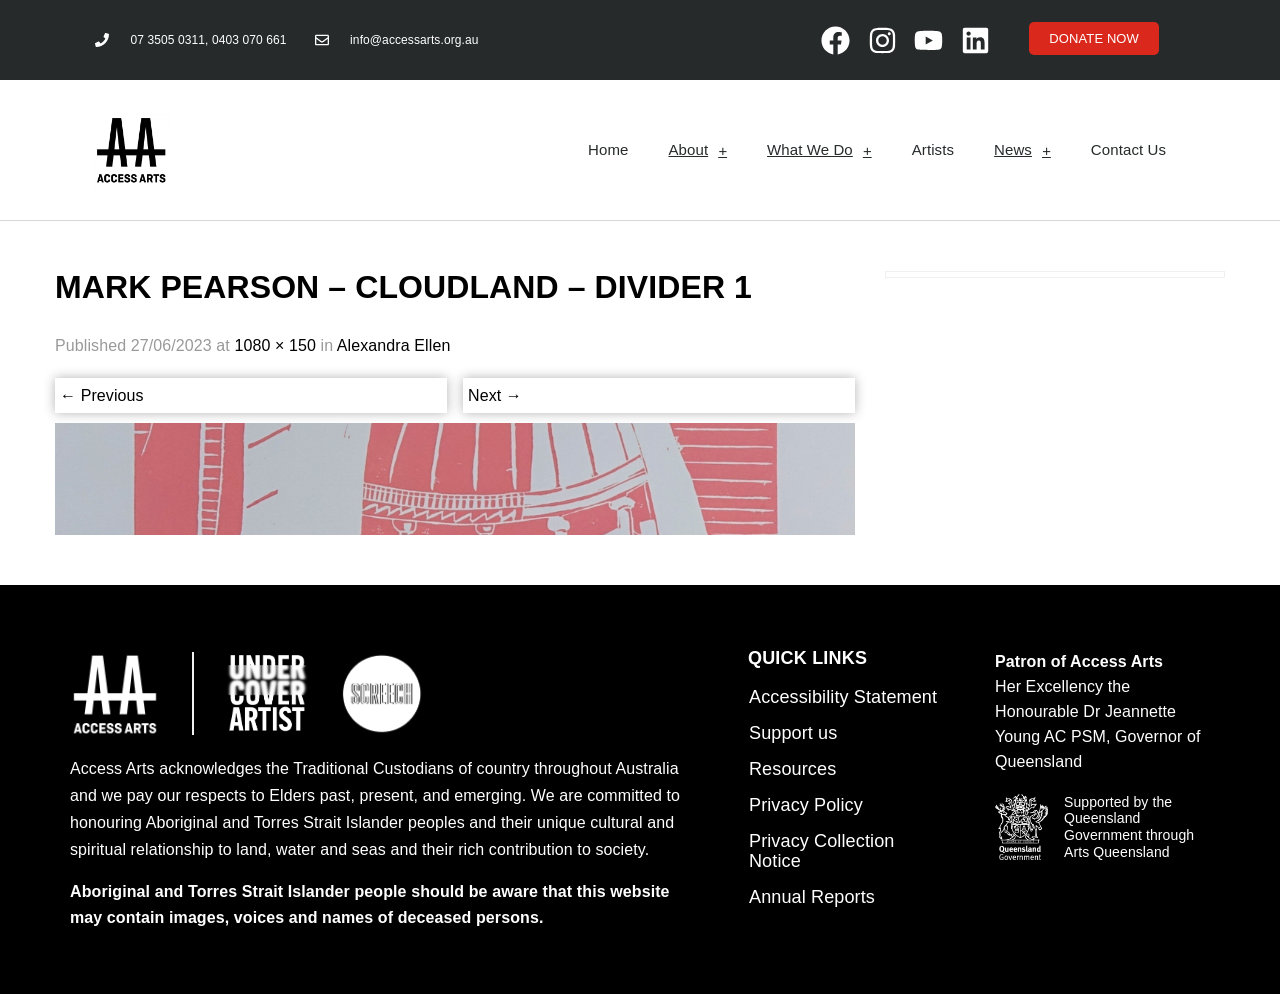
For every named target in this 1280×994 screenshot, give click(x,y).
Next (495, 395)
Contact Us (1128, 149)
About (697, 150)
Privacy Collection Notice (821, 851)
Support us (793, 733)
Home (608, 149)
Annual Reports (812, 897)
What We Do (819, 150)
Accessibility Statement (843, 697)
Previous (102, 395)
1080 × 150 (275, 345)
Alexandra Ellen (394, 345)
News (1022, 150)
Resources (792, 769)
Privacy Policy (806, 805)
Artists (933, 149)
